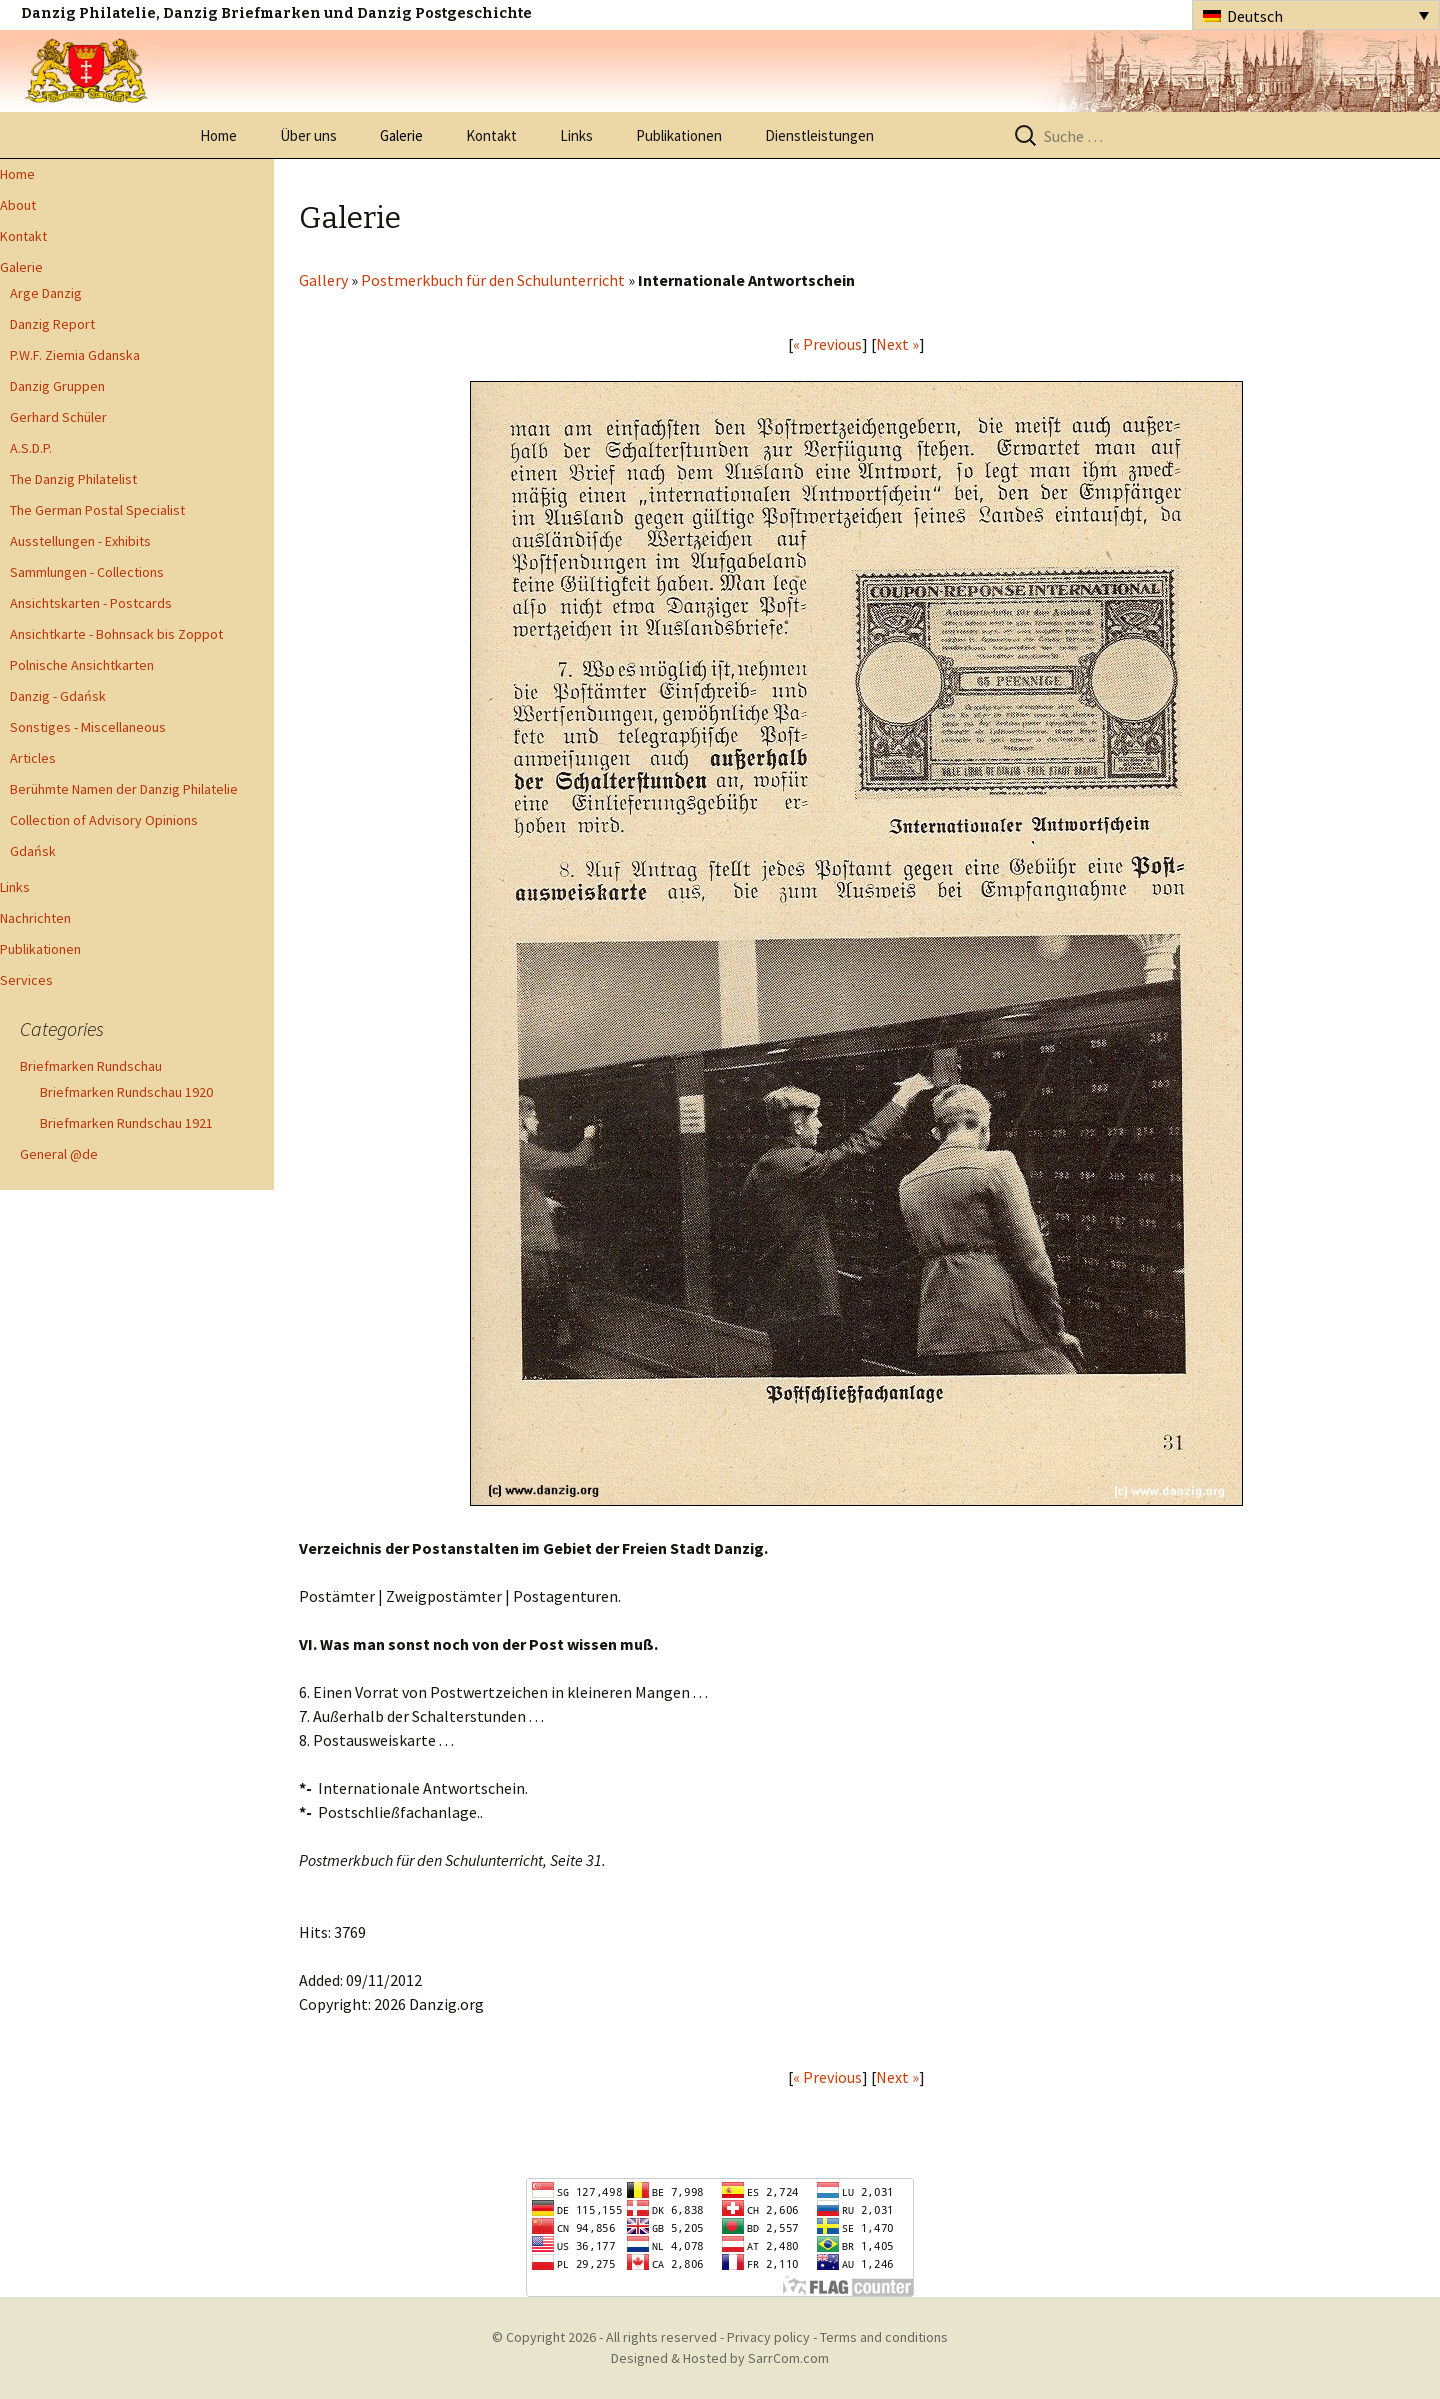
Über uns (308, 135)
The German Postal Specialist (97, 510)
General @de (59, 1154)
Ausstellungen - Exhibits (80, 541)
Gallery (323, 280)
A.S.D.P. (31, 448)
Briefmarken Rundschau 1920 (126, 1092)
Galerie (401, 135)
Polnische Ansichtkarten (82, 665)
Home (218, 135)
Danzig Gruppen (57, 386)
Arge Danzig (46, 293)
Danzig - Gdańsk (58, 696)
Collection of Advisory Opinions (104, 820)
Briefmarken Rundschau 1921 (126, 1123)
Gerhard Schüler (58, 417)
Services (26, 980)
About (18, 205)
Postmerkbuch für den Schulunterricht (493, 280)
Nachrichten (35, 918)
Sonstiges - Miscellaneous (88, 727)
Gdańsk (33, 851)
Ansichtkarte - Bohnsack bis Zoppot (116, 634)
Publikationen (679, 135)
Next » (897, 344)
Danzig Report (52, 324)
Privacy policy (768, 2337)
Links (576, 135)
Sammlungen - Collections (87, 572)
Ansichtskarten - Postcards (91, 603)
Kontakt (491, 135)
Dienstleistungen (819, 135)
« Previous (827, 344)
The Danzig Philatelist (73, 479)
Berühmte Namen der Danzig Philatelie (124, 789)
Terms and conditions (884, 2337)
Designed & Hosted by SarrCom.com (720, 2358)
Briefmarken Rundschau (91, 1066)
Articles (33, 758)
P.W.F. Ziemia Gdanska (75, 355)
